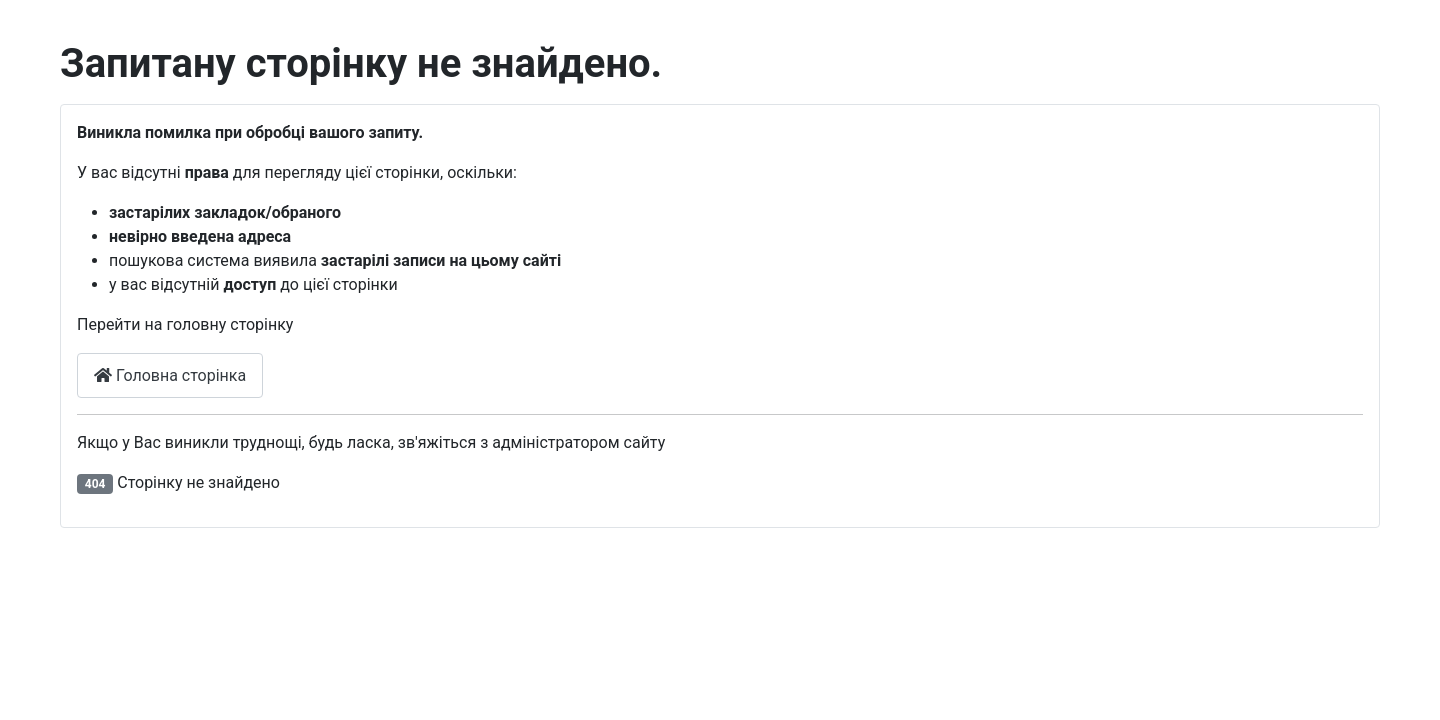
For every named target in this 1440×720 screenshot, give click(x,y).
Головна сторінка (170, 375)
